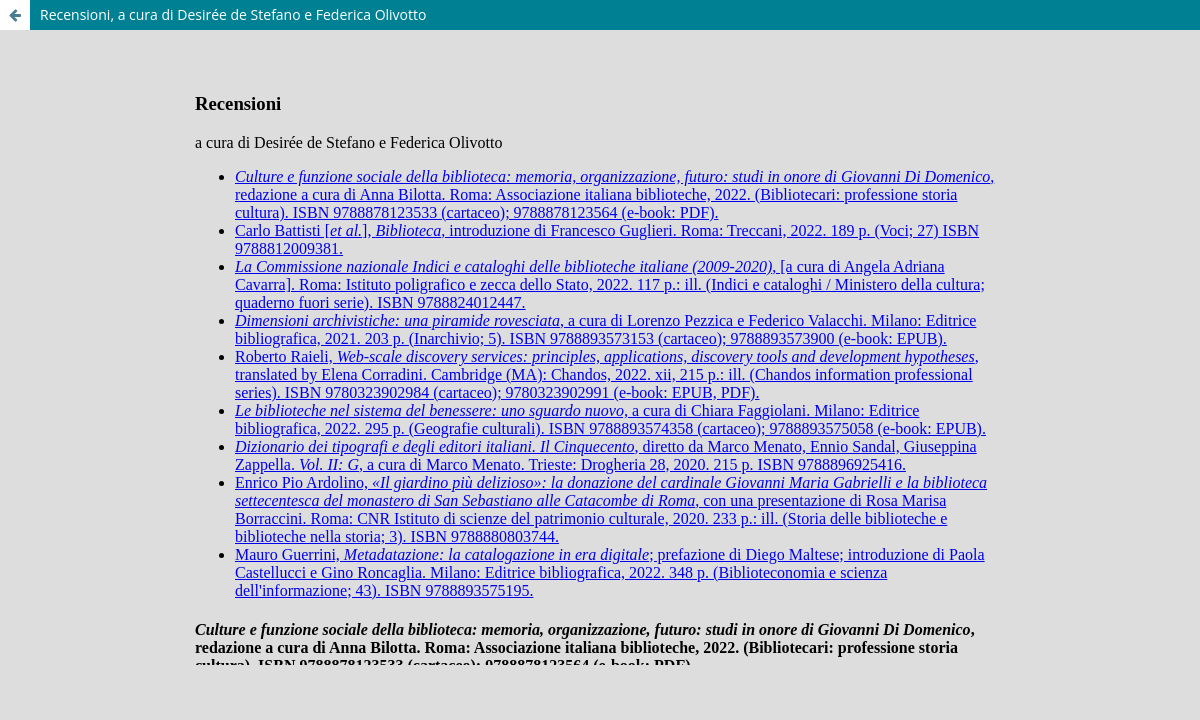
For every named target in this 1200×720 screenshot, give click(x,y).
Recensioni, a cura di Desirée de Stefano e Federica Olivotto (233, 14)
